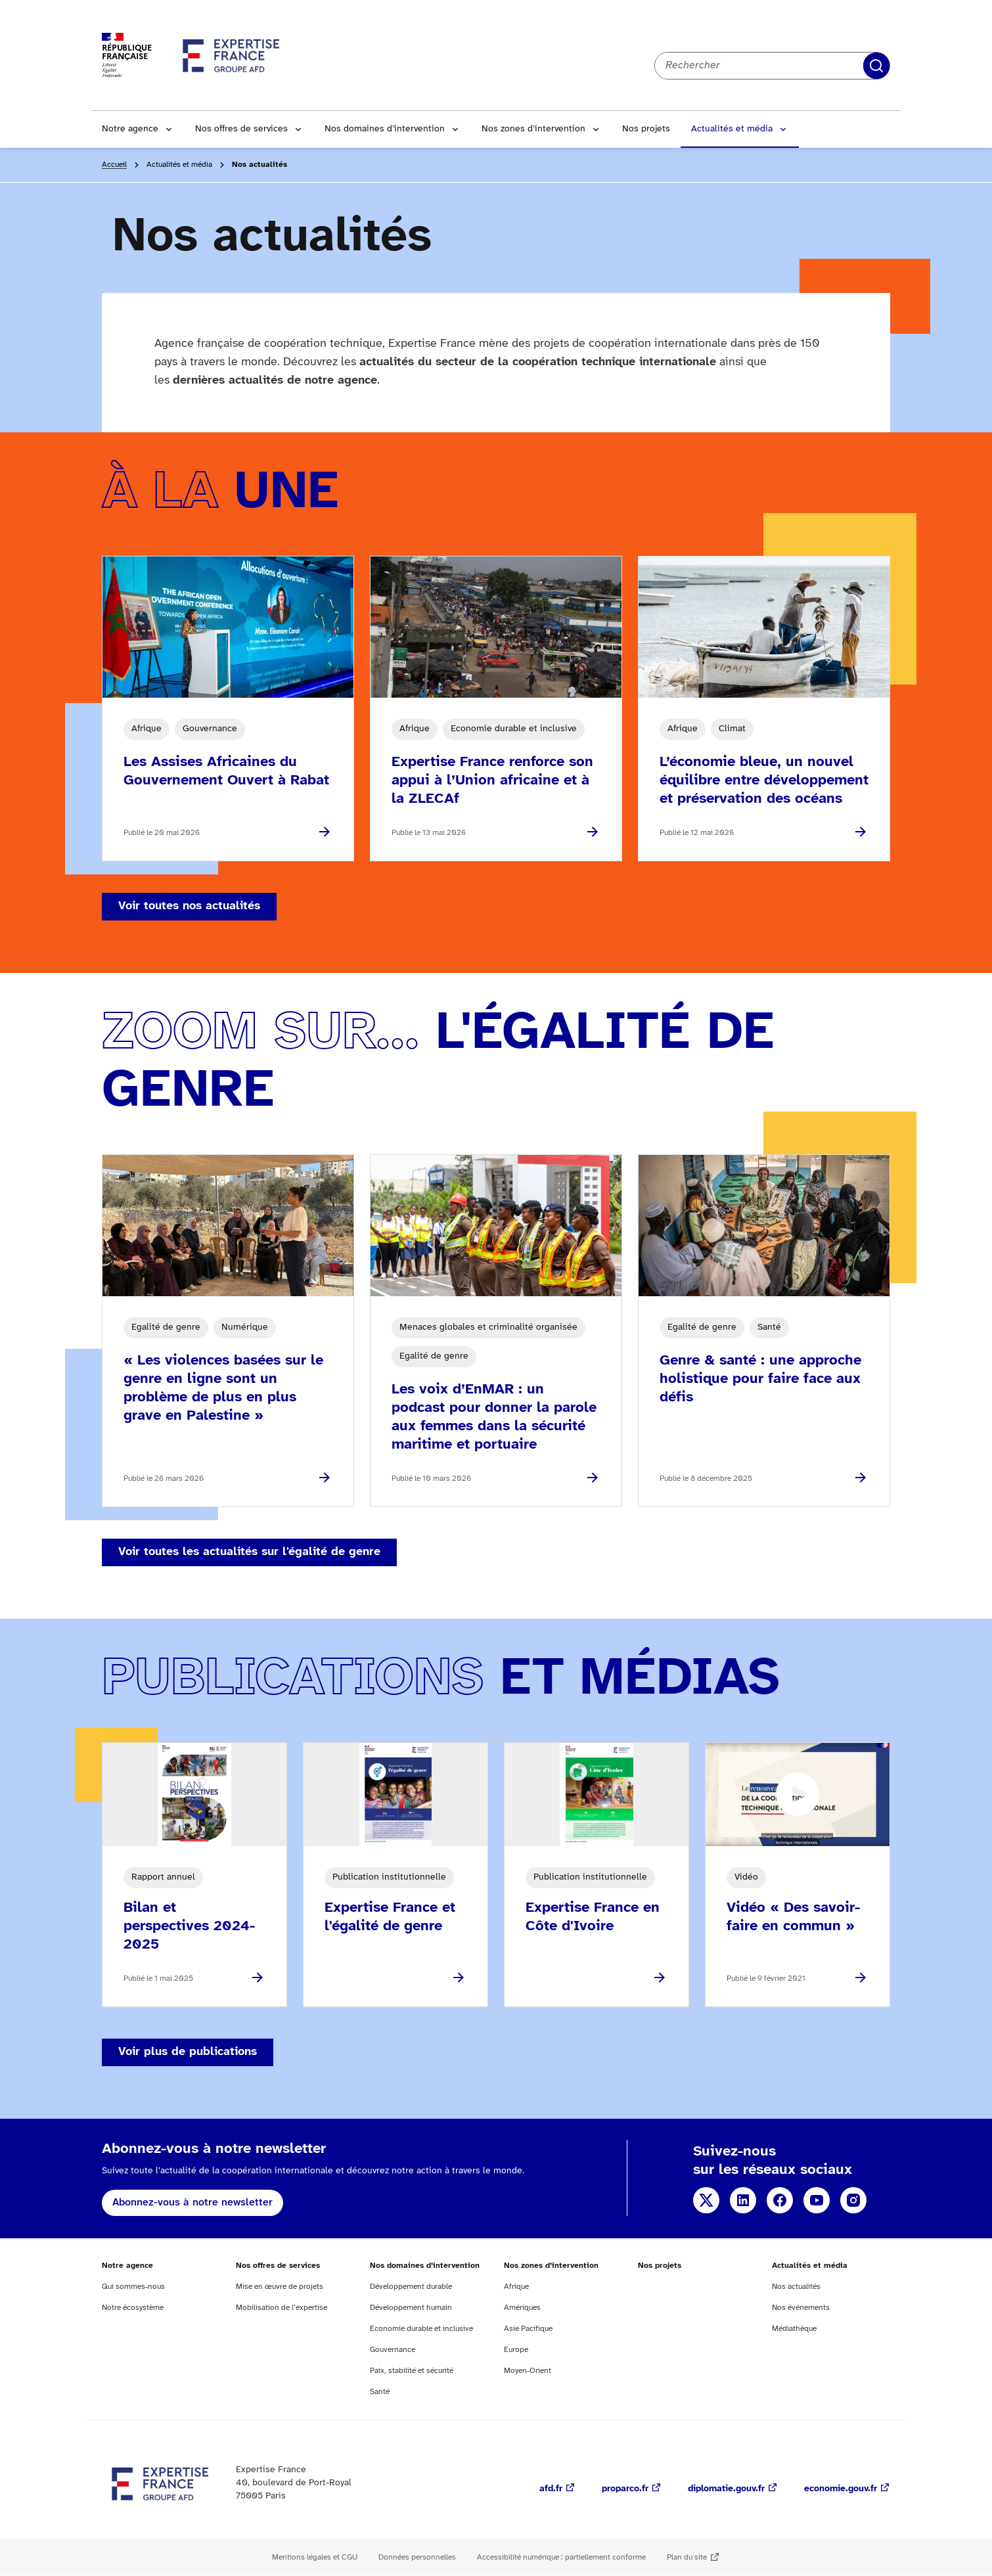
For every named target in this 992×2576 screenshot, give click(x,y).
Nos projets (646, 129)
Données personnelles (417, 2557)
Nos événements (801, 2307)
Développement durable (411, 2286)
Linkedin (743, 2200)
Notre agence (130, 129)
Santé (380, 2391)
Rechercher (876, 66)
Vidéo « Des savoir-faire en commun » (793, 1917)
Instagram (853, 2200)
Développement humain (411, 2307)
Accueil (114, 164)
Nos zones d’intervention (533, 129)
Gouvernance (392, 2349)
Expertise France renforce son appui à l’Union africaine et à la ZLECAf (492, 780)
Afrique (516, 2286)
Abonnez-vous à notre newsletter (192, 2202)
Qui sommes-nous (133, 2286)
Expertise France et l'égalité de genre (390, 1917)
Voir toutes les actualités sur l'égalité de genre (249, 1552)
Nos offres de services (241, 129)
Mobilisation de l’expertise (281, 2307)
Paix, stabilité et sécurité (411, 2370)
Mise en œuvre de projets (279, 2286)
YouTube (816, 2200)
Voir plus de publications (187, 2052)
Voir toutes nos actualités (189, 906)
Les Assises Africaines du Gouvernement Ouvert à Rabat (226, 771)
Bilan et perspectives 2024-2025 (189, 1926)
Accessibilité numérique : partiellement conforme (561, 2557)
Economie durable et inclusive (421, 2328)
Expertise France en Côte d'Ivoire (593, 1917)
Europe (516, 2349)
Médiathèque (794, 2328)
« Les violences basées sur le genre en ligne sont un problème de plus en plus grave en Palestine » (223, 1388)
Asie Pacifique (528, 2328)
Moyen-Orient (527, 2370)
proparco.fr (625, 2489)
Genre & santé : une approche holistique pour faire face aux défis (760, 1379)
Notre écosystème (133, 2307)
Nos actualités (796, 2286)
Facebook (780, 2200)
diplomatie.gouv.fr (726, 2489)
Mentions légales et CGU (314, 2557)
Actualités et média (732, 129)
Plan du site (687, 2557)
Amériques (522, 2307)
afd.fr (550, 2489)
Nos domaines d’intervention (385, 129)
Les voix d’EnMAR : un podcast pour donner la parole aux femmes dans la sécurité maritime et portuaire (494, 1417)
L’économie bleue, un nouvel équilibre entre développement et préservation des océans (764, 780)
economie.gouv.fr (840, 2489)
